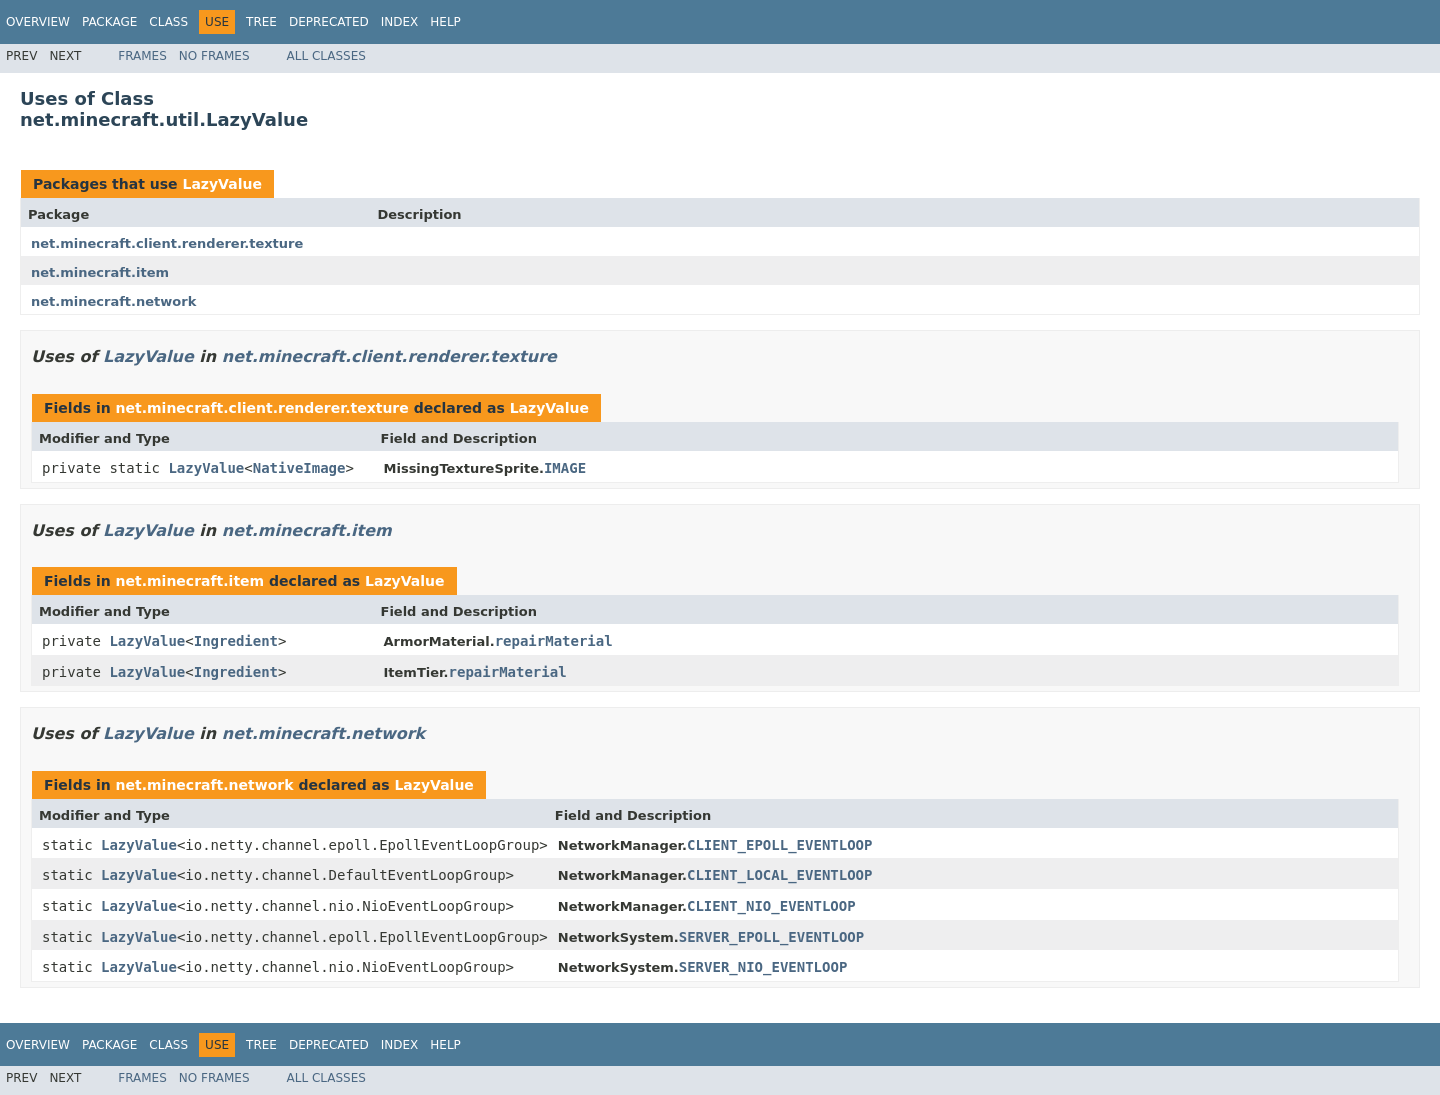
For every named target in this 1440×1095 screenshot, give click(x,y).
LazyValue (221, 184)
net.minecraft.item (100, 272)
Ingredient (236, 641)
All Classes (326, 56)
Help (445, 22)
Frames (142, 56)
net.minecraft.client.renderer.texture (167, 243)
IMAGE (565, 468)
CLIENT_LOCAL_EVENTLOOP (779, 875)
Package (109, 22)
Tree (261, 22)
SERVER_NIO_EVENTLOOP (763, 967)
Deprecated (329, 22)
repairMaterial (554, 641)
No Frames (214, 56)
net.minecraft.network (113, 301)
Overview (38, 22)
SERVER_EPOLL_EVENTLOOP (771, 937)
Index (400, 22)
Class (168, 22)
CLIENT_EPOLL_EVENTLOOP (779, 845)
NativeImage (299, 468)
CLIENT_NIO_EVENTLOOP (771, 906)
